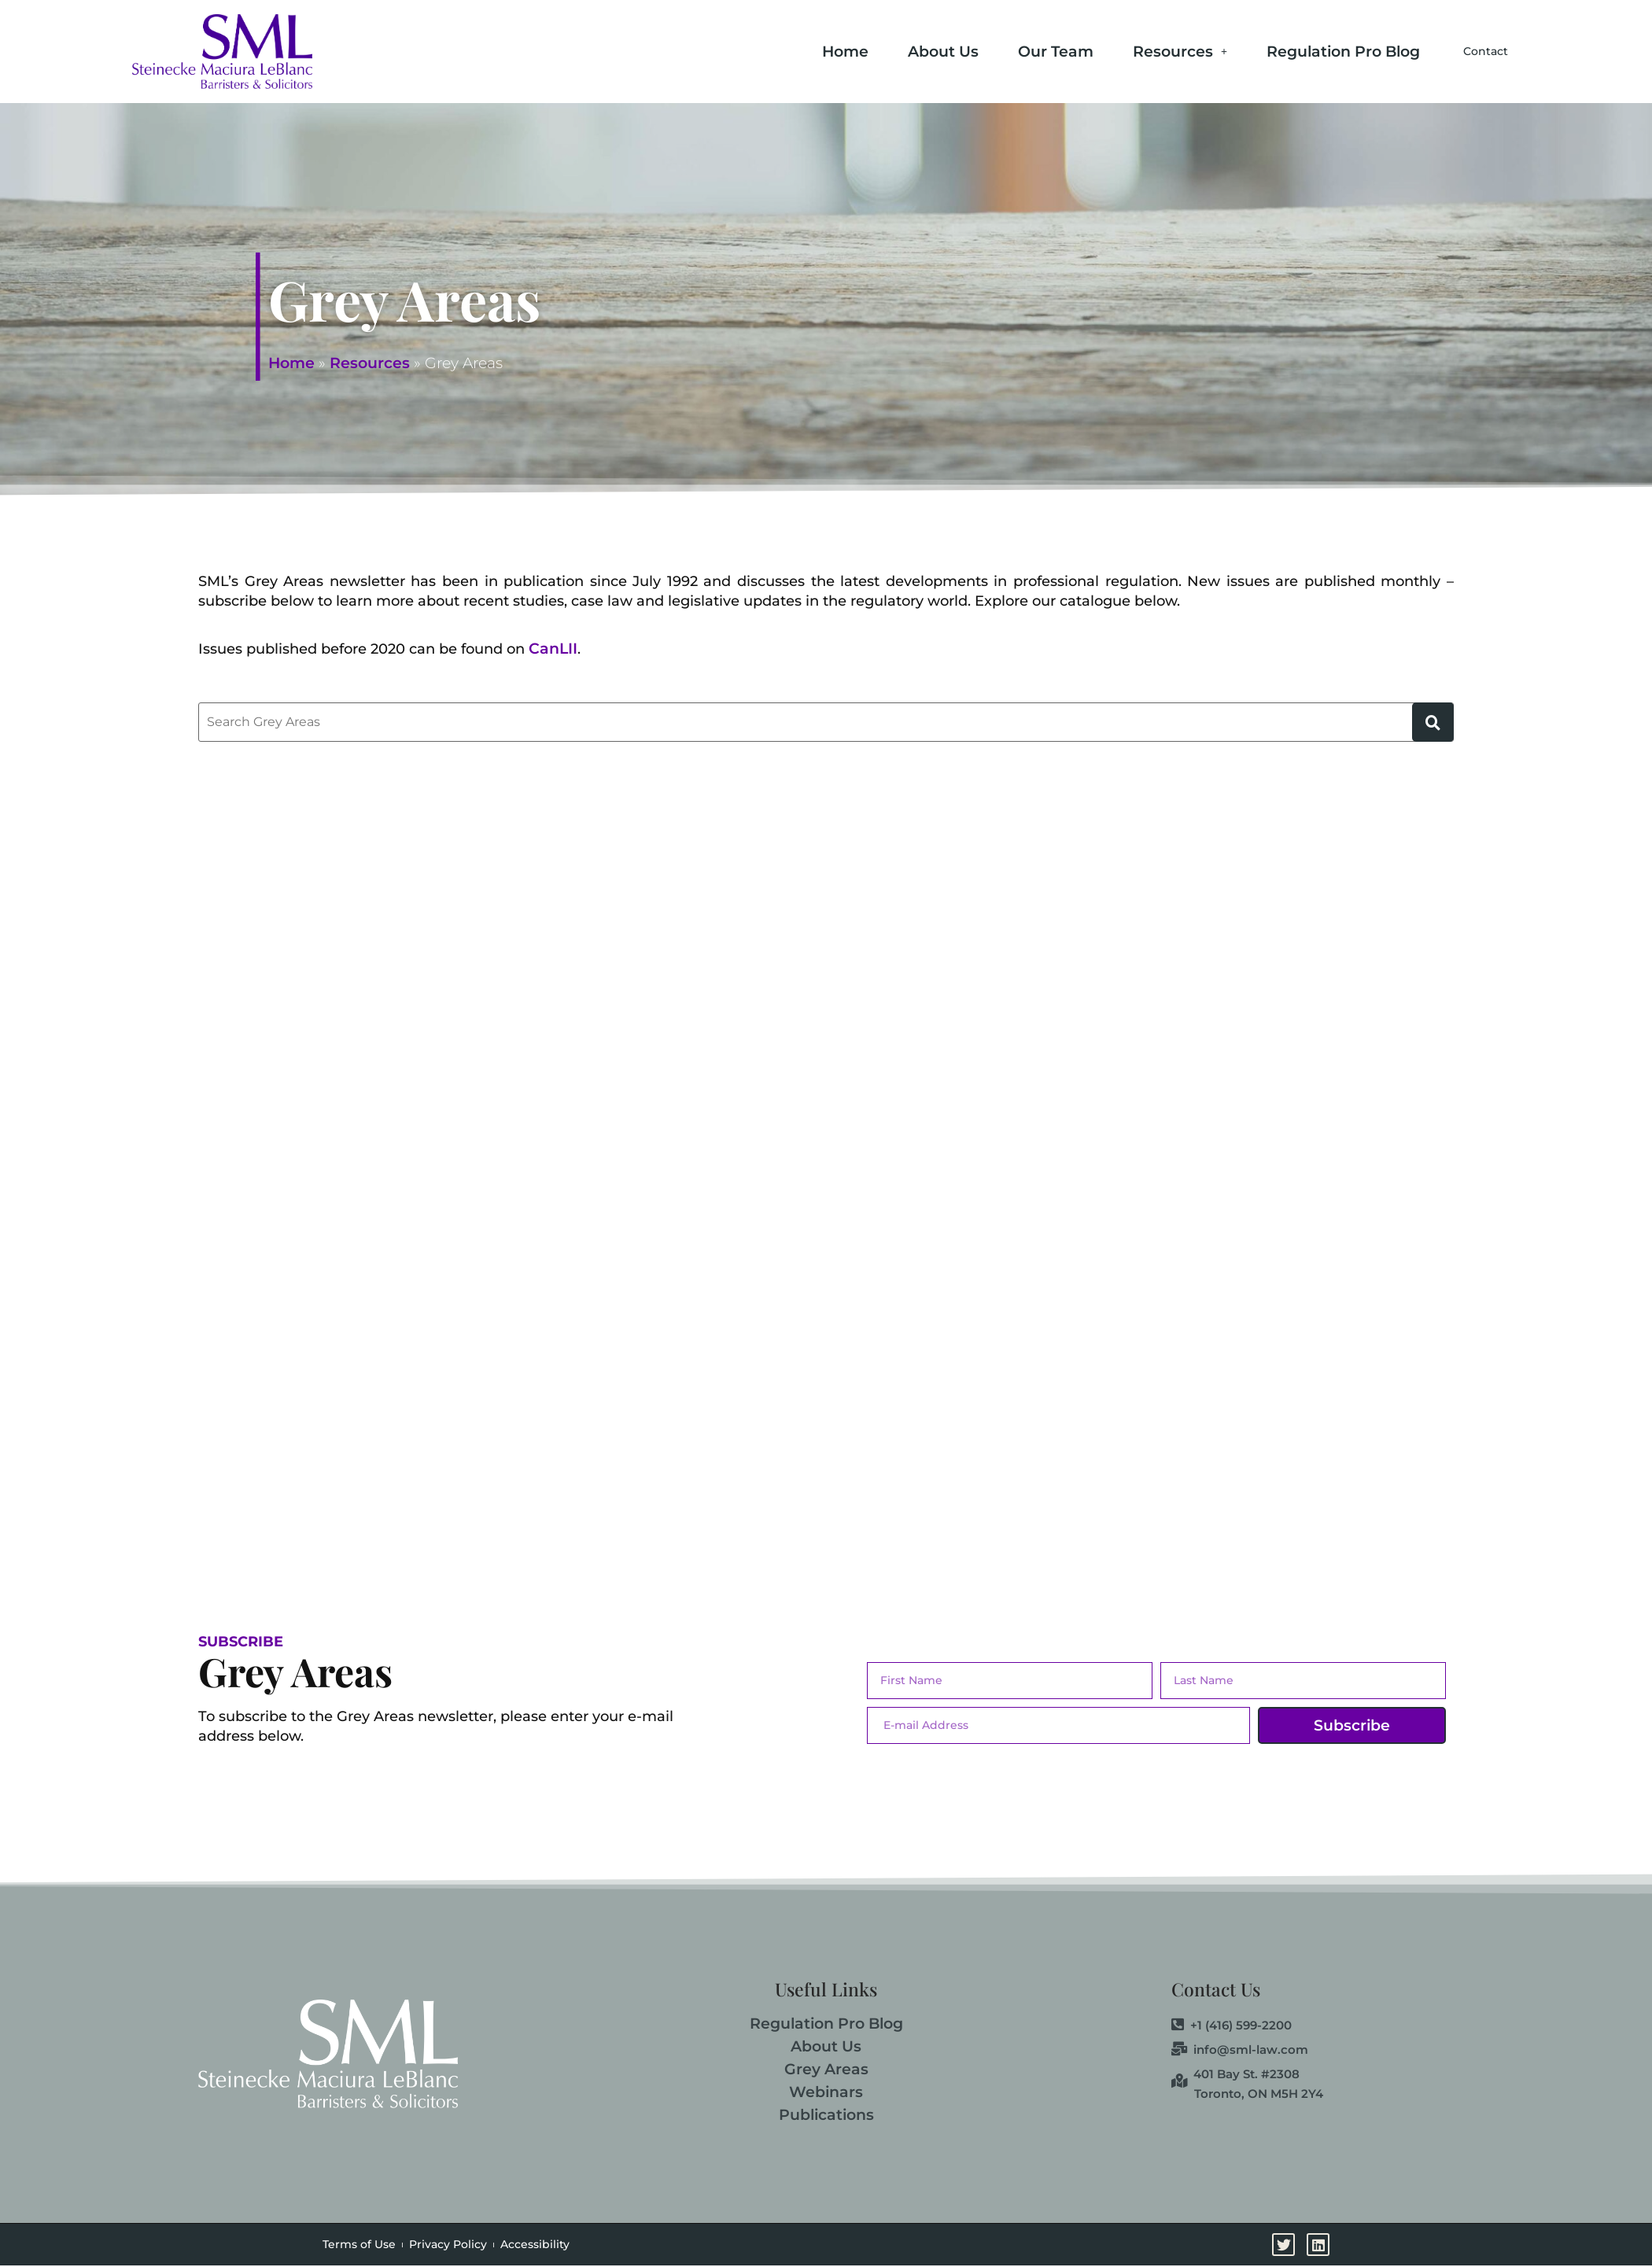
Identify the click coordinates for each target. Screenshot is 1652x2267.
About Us (900, 50)
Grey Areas (826, 2069)
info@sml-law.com (1239, 2050)
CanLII (553, 649)
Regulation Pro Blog (1300, 50)
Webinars (826, 2092)
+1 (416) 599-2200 (1231, 2025)
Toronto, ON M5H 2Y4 (1258, 2093)
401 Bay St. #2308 (1235, 2074)
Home (802, 50)
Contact (1464, 51)
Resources (1137, 50)
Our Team (1012, 50)
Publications (826, 2114)
